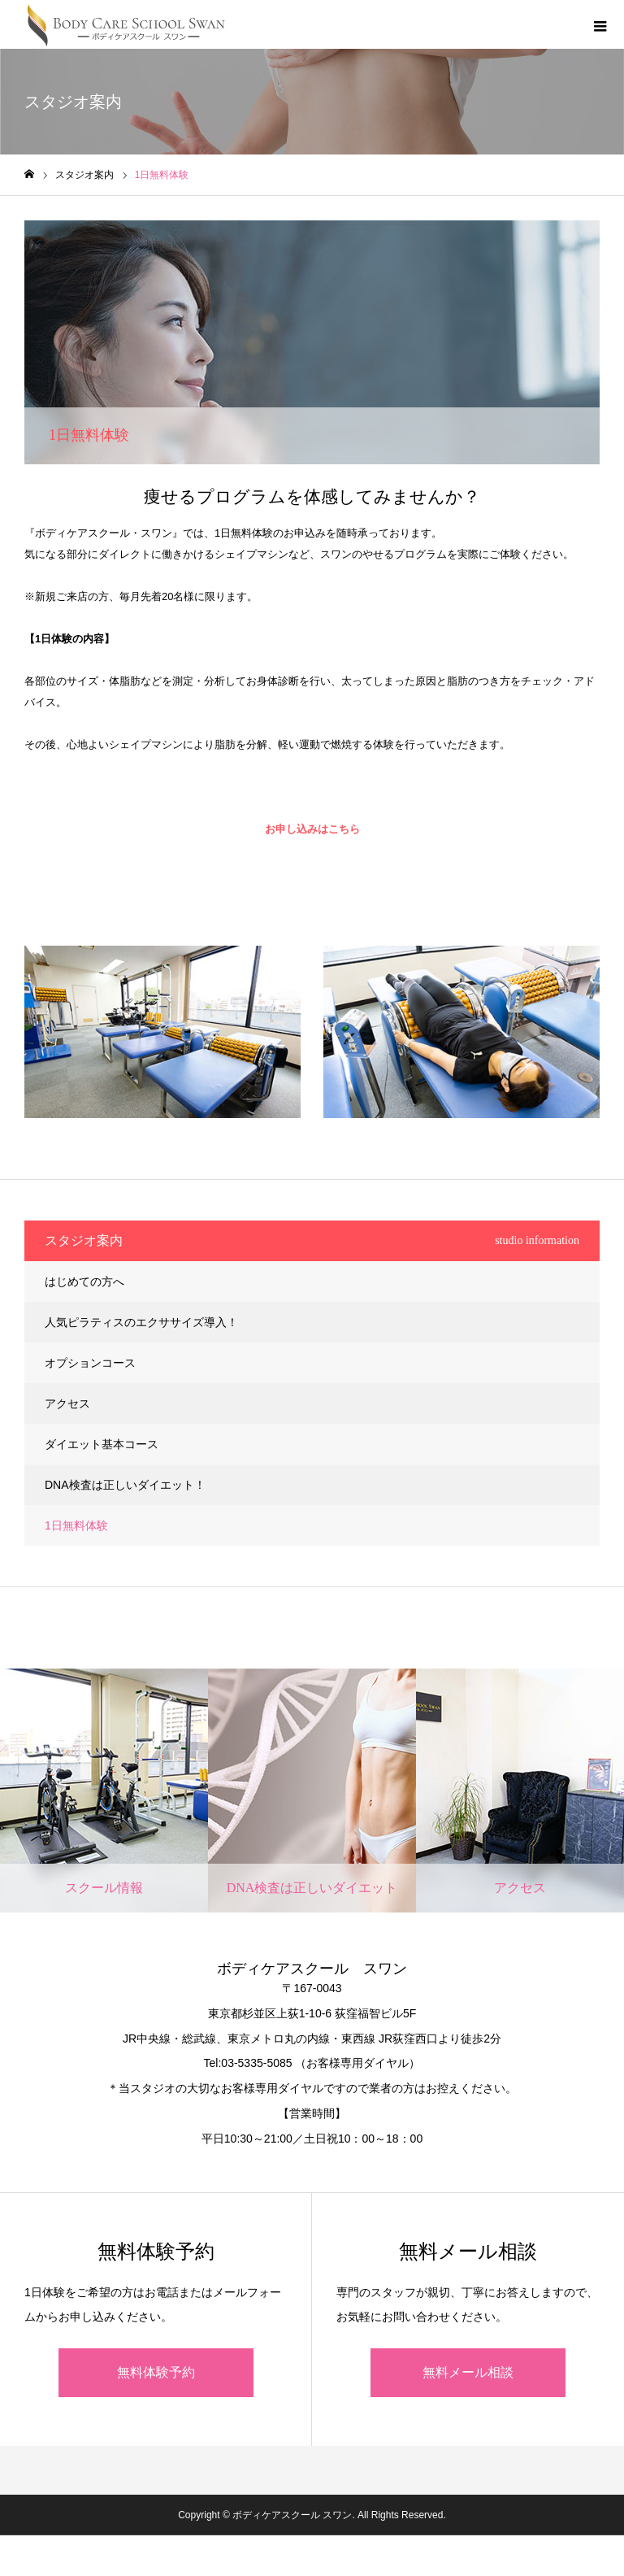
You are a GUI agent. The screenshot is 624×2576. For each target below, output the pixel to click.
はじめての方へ (84, 1281)
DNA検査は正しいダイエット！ (125, 1484)
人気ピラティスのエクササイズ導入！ (141, 1322)
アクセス (67, 1403)
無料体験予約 (156, 2372)
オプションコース (90, 1362)
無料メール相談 (468, 2372)
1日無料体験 (76, 1525)
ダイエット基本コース (101, 1444)
